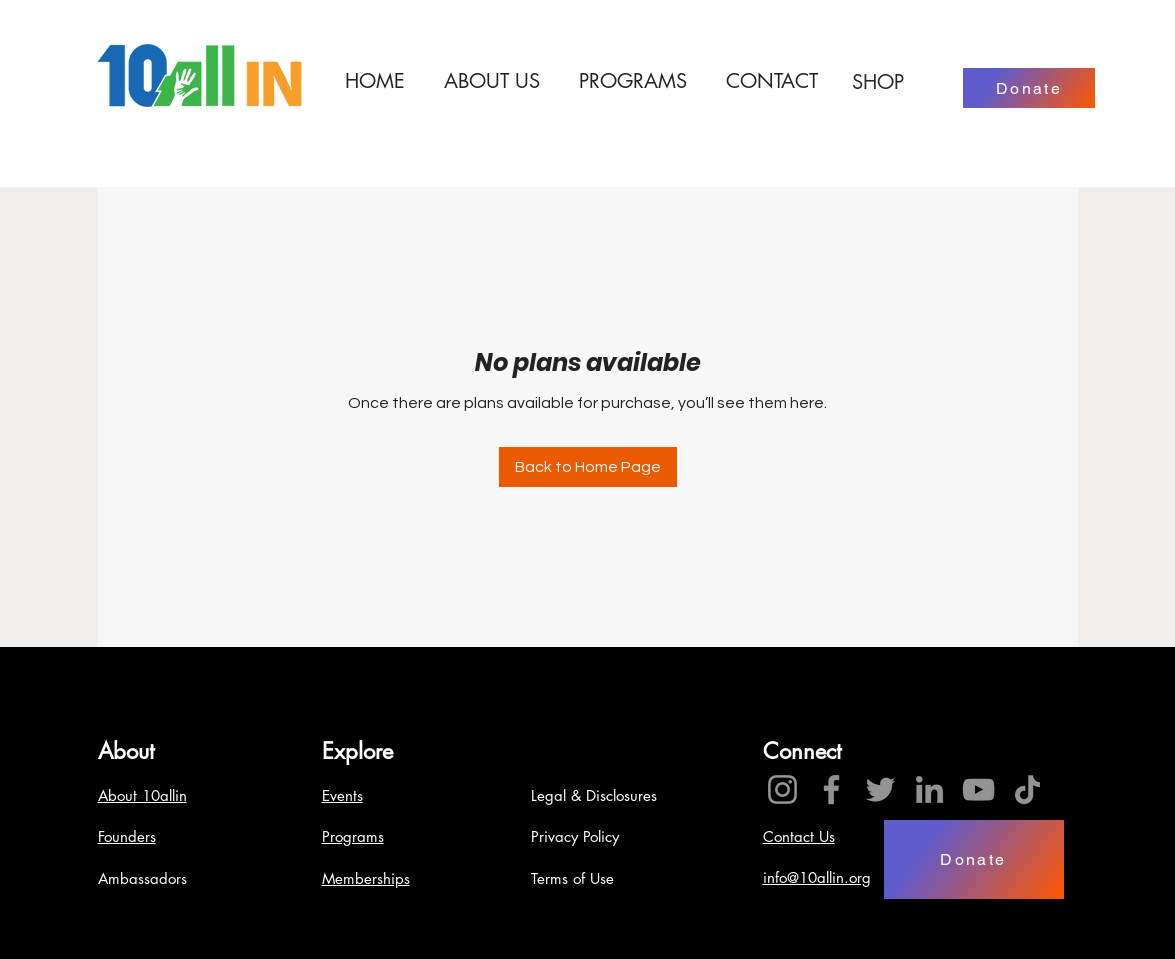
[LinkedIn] (929, 789)
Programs (353, 836)
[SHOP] (878, 82)
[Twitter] (880, 789)
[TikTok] (1027, 789)
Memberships (366, 878)
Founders (127, 836)
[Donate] (1029, 88)
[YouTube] (978, 789)
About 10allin (142, 795)
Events (342, 795)
